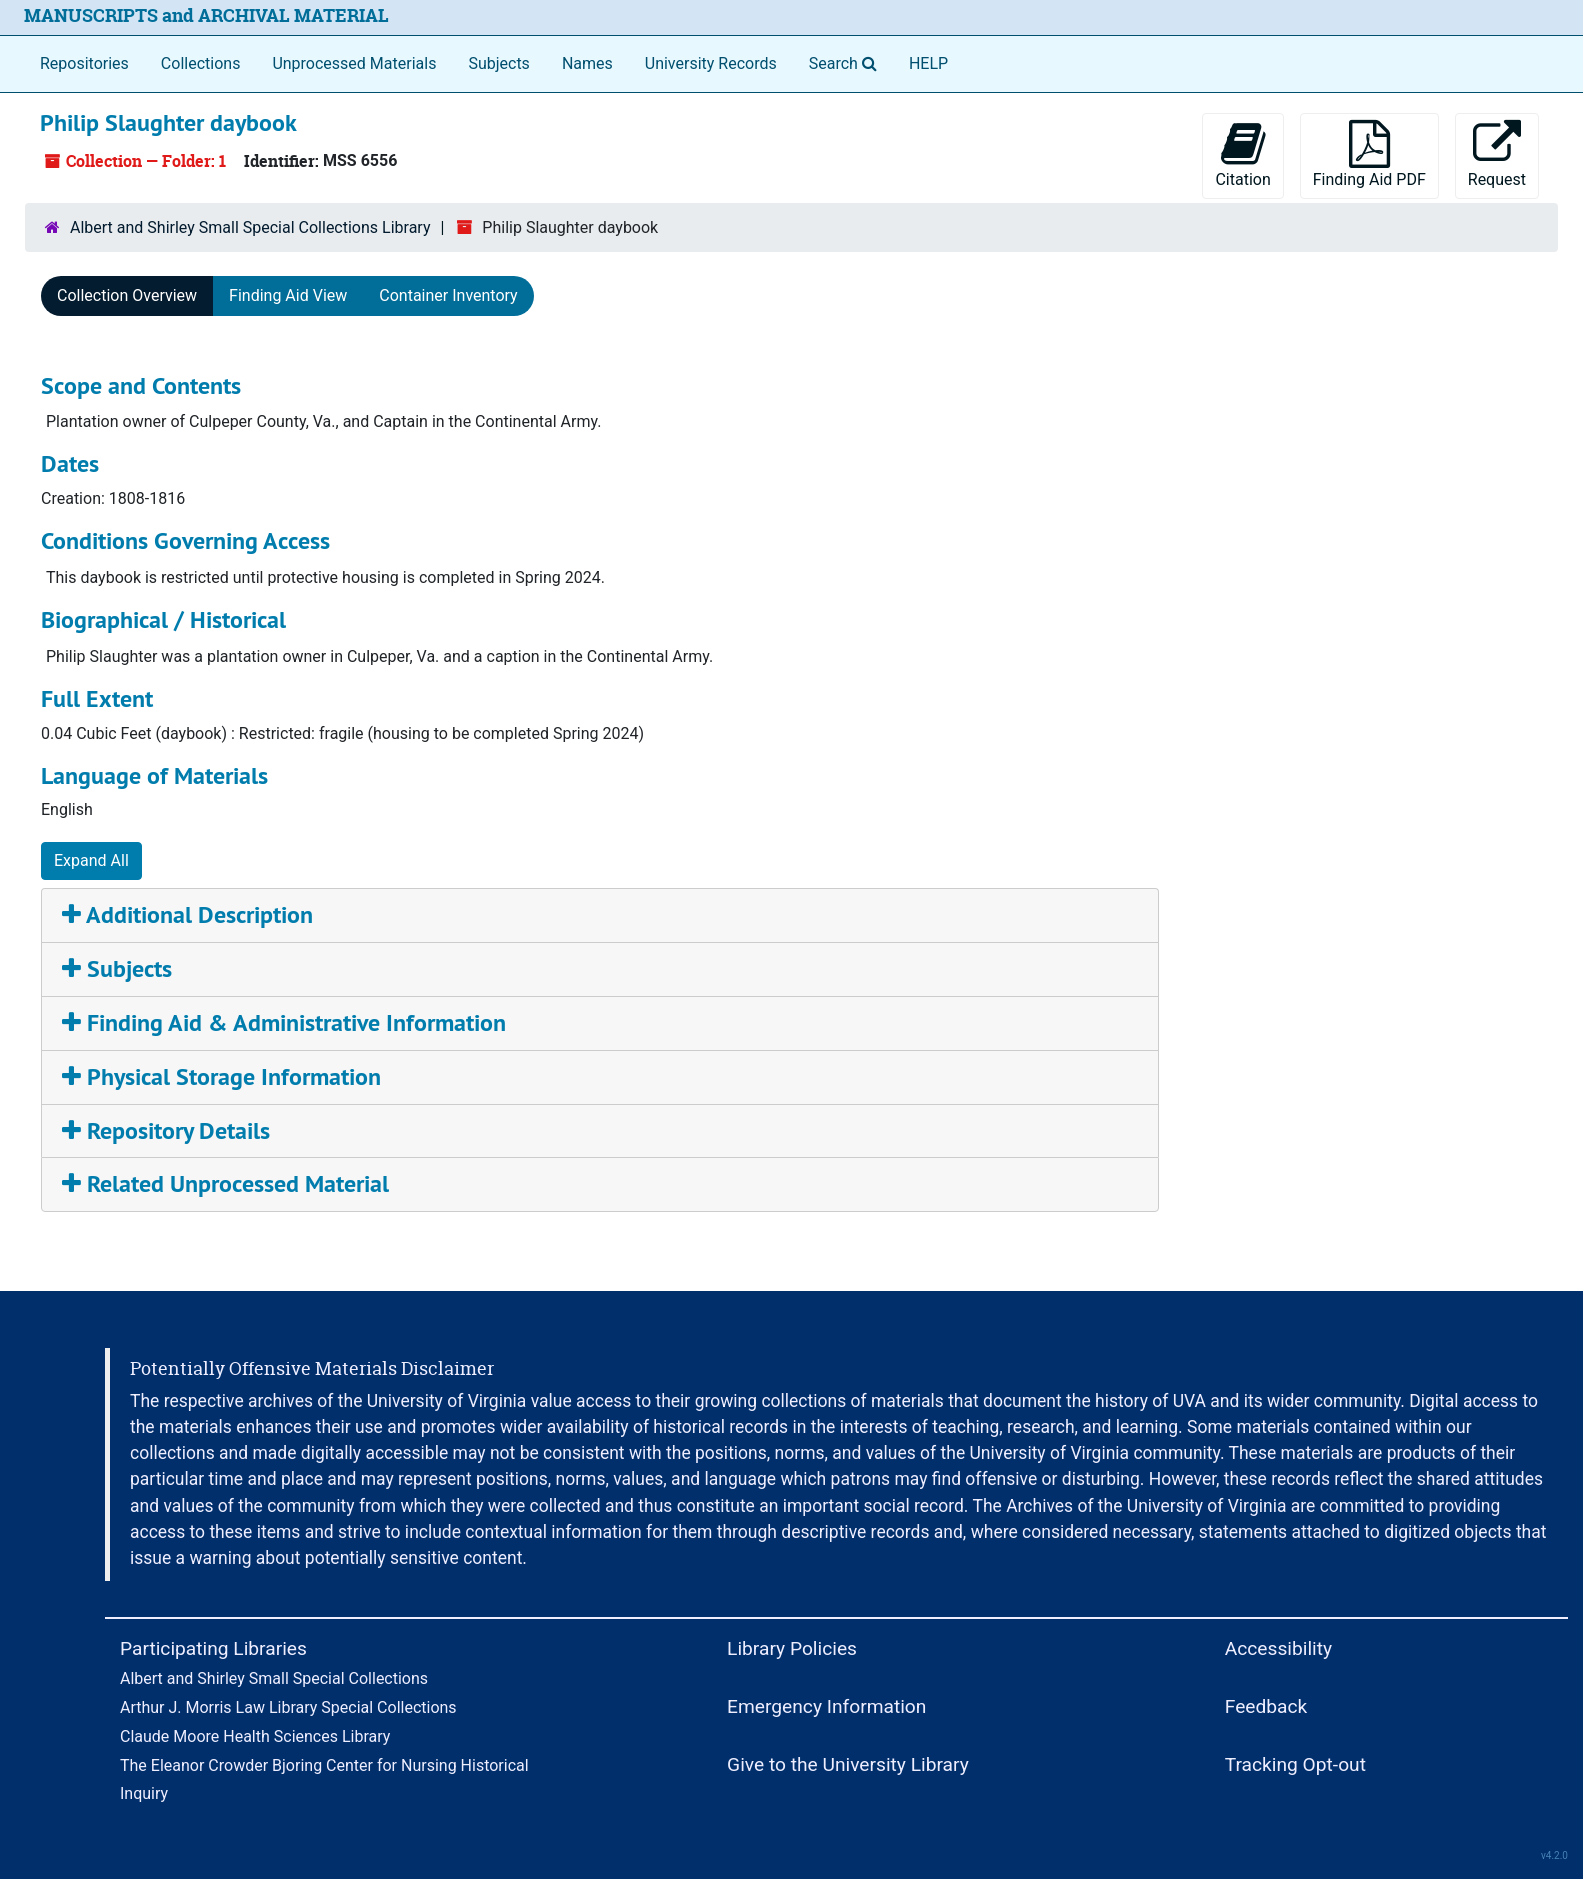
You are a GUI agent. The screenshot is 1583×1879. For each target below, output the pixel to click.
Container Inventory (448, 295)
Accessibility (1278, 1648)
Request (1497, 154)
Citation (1242, 154)
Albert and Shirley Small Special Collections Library (250, 227)
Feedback (1266, 1706)
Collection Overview (127, 295)
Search (847, 62)
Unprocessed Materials (354, 63)
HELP (928, 63)
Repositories (84, 63)
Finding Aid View (288, 295)
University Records (711, 63)
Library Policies (792, 1648)
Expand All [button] (91, 860)
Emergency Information (826, 1706)
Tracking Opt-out (1295, 1764)
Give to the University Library (848, 1764)
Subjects (498, 63)
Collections (201, 63)
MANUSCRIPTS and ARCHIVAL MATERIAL (206, 15)
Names (587, 63)
